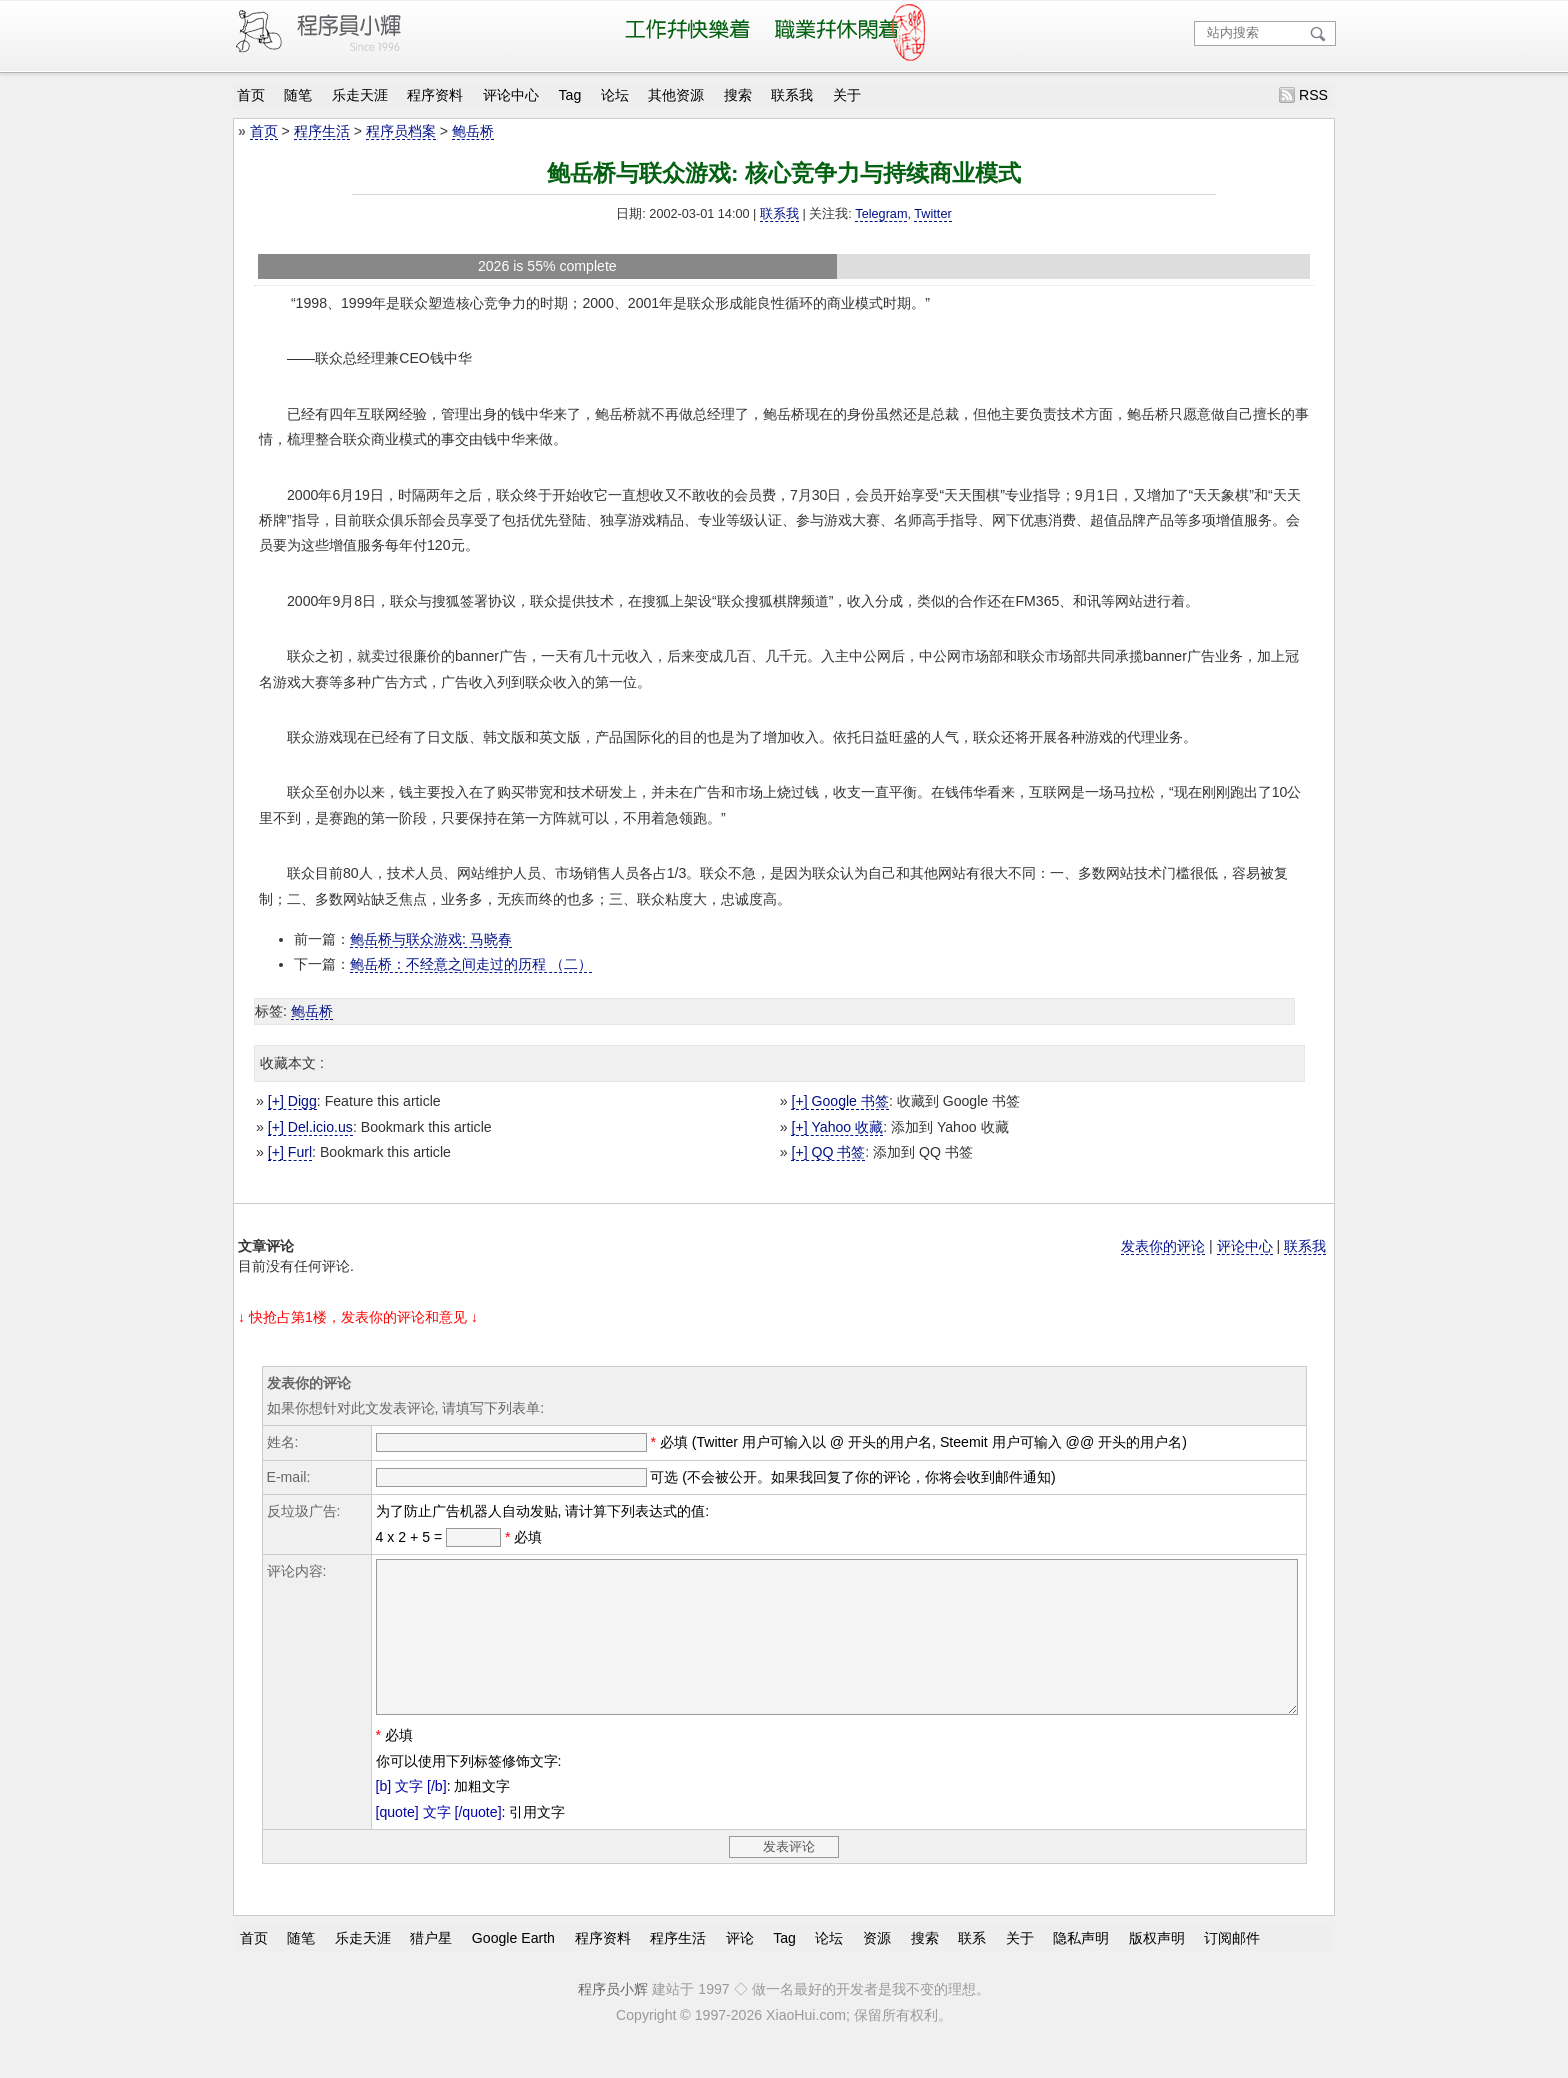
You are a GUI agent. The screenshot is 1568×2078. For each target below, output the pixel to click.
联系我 (792, 95)
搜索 (738, 95)
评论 (740, 1968)
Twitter (932, 214)
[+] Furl (290, 1152)
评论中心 (511, 95)
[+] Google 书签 (839, 1101)
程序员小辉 (613, 2019)
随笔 (298, 95)
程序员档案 (401, 131)
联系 (972, 1968)
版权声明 (1157, 1968)
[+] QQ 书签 (828, 1152)
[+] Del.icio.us (310, 1127)
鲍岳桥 (473, 131)
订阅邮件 (1232, 1968)
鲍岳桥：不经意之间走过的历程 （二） (471, 964)
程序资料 (435, 95)
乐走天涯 (360, 95)
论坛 (615, 95)
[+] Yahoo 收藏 (837, 1127)
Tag (570, 95)
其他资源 (676, 95)
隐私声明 (1081, 1968)
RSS (1313, 95)
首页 (251, 95)
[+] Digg (292, 1101)
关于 (847, 95)
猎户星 (431, 1968)
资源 (877, 1968)
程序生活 (322, 131)
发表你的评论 (1163, 1246)
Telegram (881, 214)
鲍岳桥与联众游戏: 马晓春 (431, 939)
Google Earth (513, 1968)
